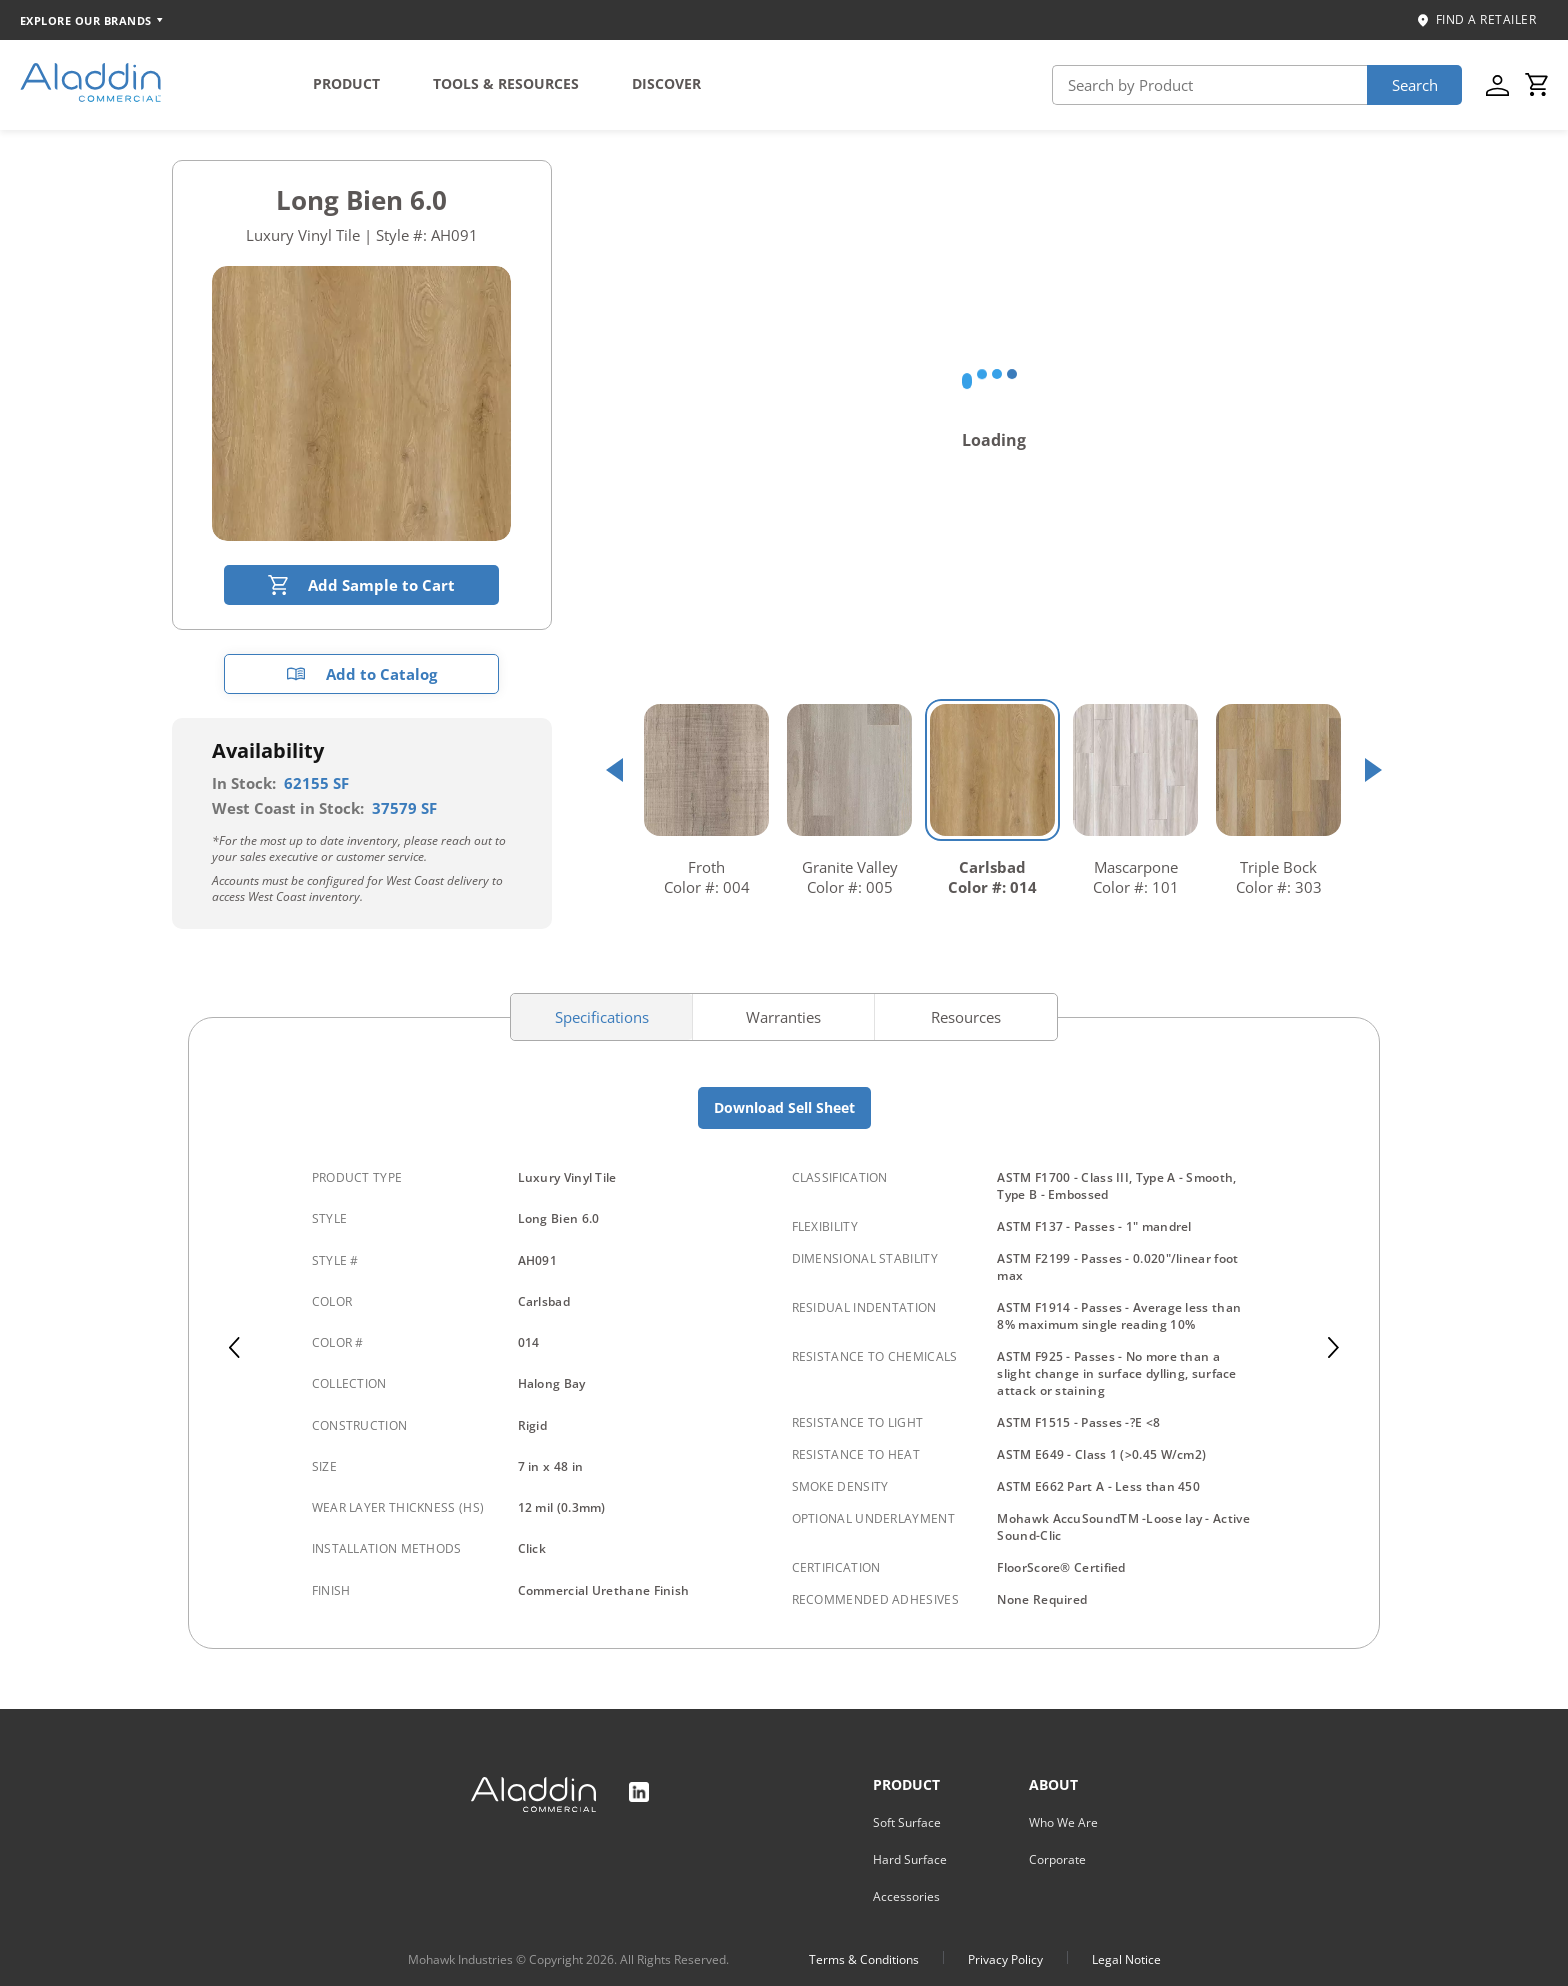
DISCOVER (666, 83)
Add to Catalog (361, 674)
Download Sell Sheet (784, 1107)
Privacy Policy (1005, 1959)
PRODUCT (346, 83)
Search (1415, 85)
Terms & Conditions (864, 1959)
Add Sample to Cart (361, 585)
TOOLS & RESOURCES (506, 83)
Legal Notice (1126, 1959)
